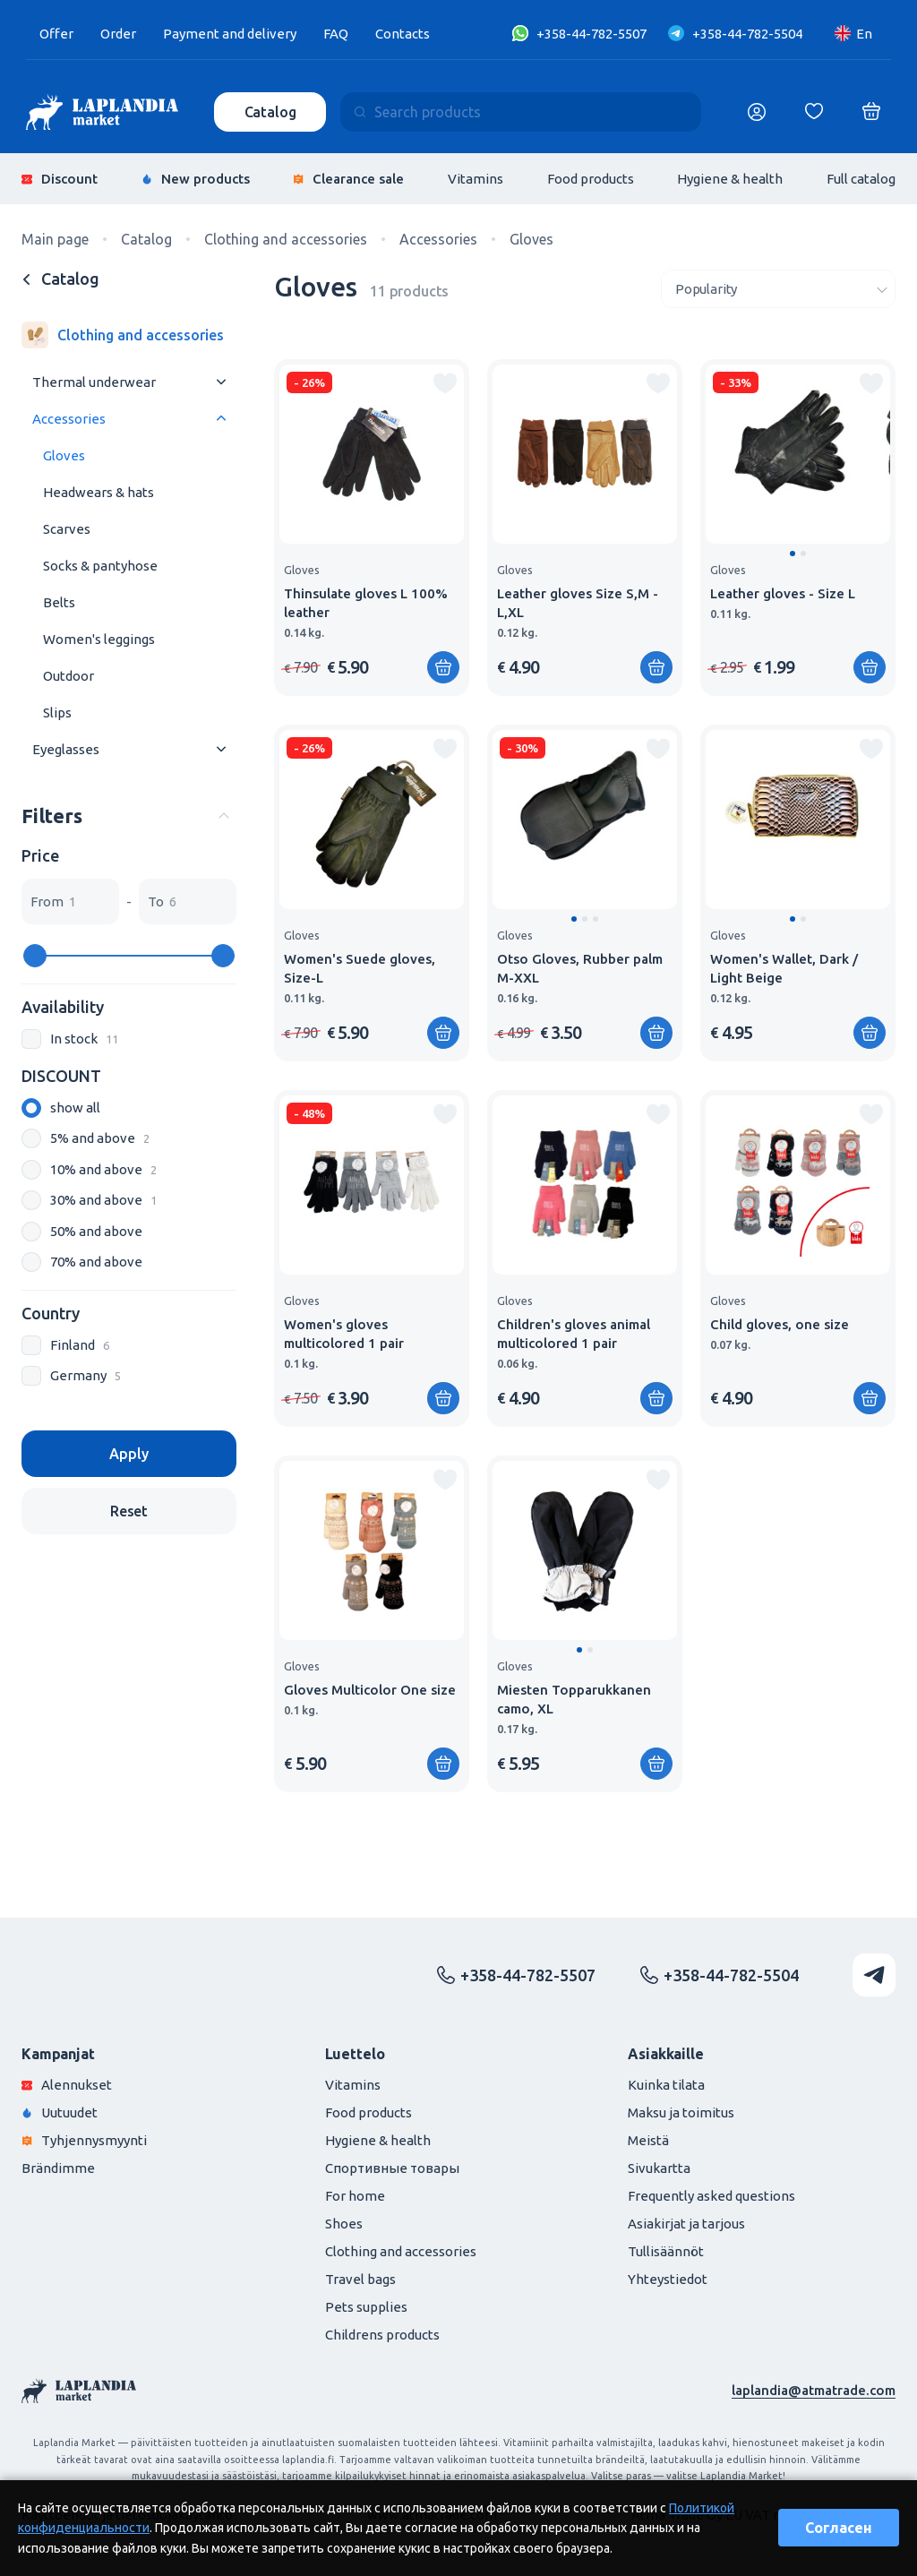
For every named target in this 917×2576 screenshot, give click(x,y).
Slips (57, 712)
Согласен (838, 2528)
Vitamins (475, 178)
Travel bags (360, 2279)
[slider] (35, 955)
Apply (128, 1454)
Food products (590, 178)
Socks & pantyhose (100, 565)
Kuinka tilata (666, 2084)
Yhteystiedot (667, 2279)
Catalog (270, 112)
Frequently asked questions (711, 2195)
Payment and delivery (229, 33)
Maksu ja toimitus (681, 2112)
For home (355, 2195)
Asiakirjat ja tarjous (686, 2223)
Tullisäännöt (666, 2251)
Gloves (64, 455)
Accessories (69, 418)
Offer (56, 33)
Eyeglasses (65, 749)
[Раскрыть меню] (221, 382)
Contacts (402, 33)
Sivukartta (659, 2168)
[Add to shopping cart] (443, 667)
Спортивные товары (392, 2168)
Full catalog (861, 178)
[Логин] (756, 112)
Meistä (648, 2140)
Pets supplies (366, 2306)
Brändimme (58, 2168)
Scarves (66, 529)
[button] (792, 553)
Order (118, 33)
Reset (129, 1511)
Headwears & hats (98, 492)
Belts (59, 602)
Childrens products (382, 2334)
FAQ (335, 33)
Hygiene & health (730, 178)
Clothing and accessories (400, 2251)
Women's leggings (99, 639)
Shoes (344, 2223)
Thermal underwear (94, 382)
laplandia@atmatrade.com (814, 2390)
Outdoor (68, 675)
